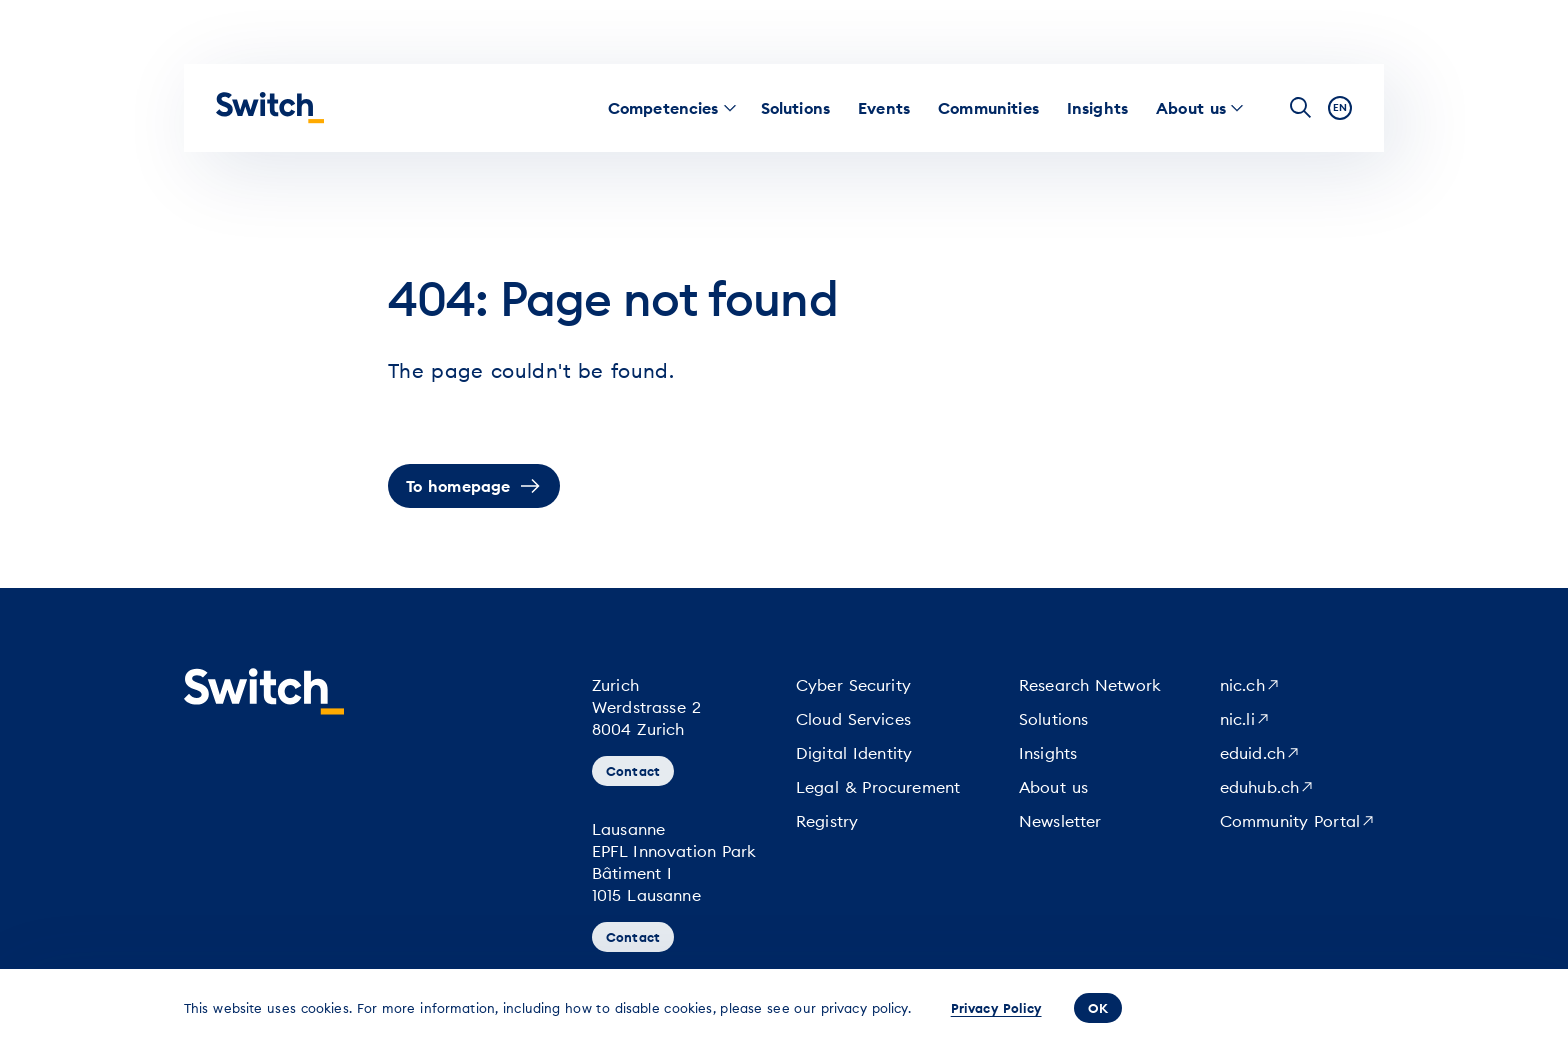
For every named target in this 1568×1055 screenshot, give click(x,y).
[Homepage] (270, 108)
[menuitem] (663, 108)
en (1340, 107)
